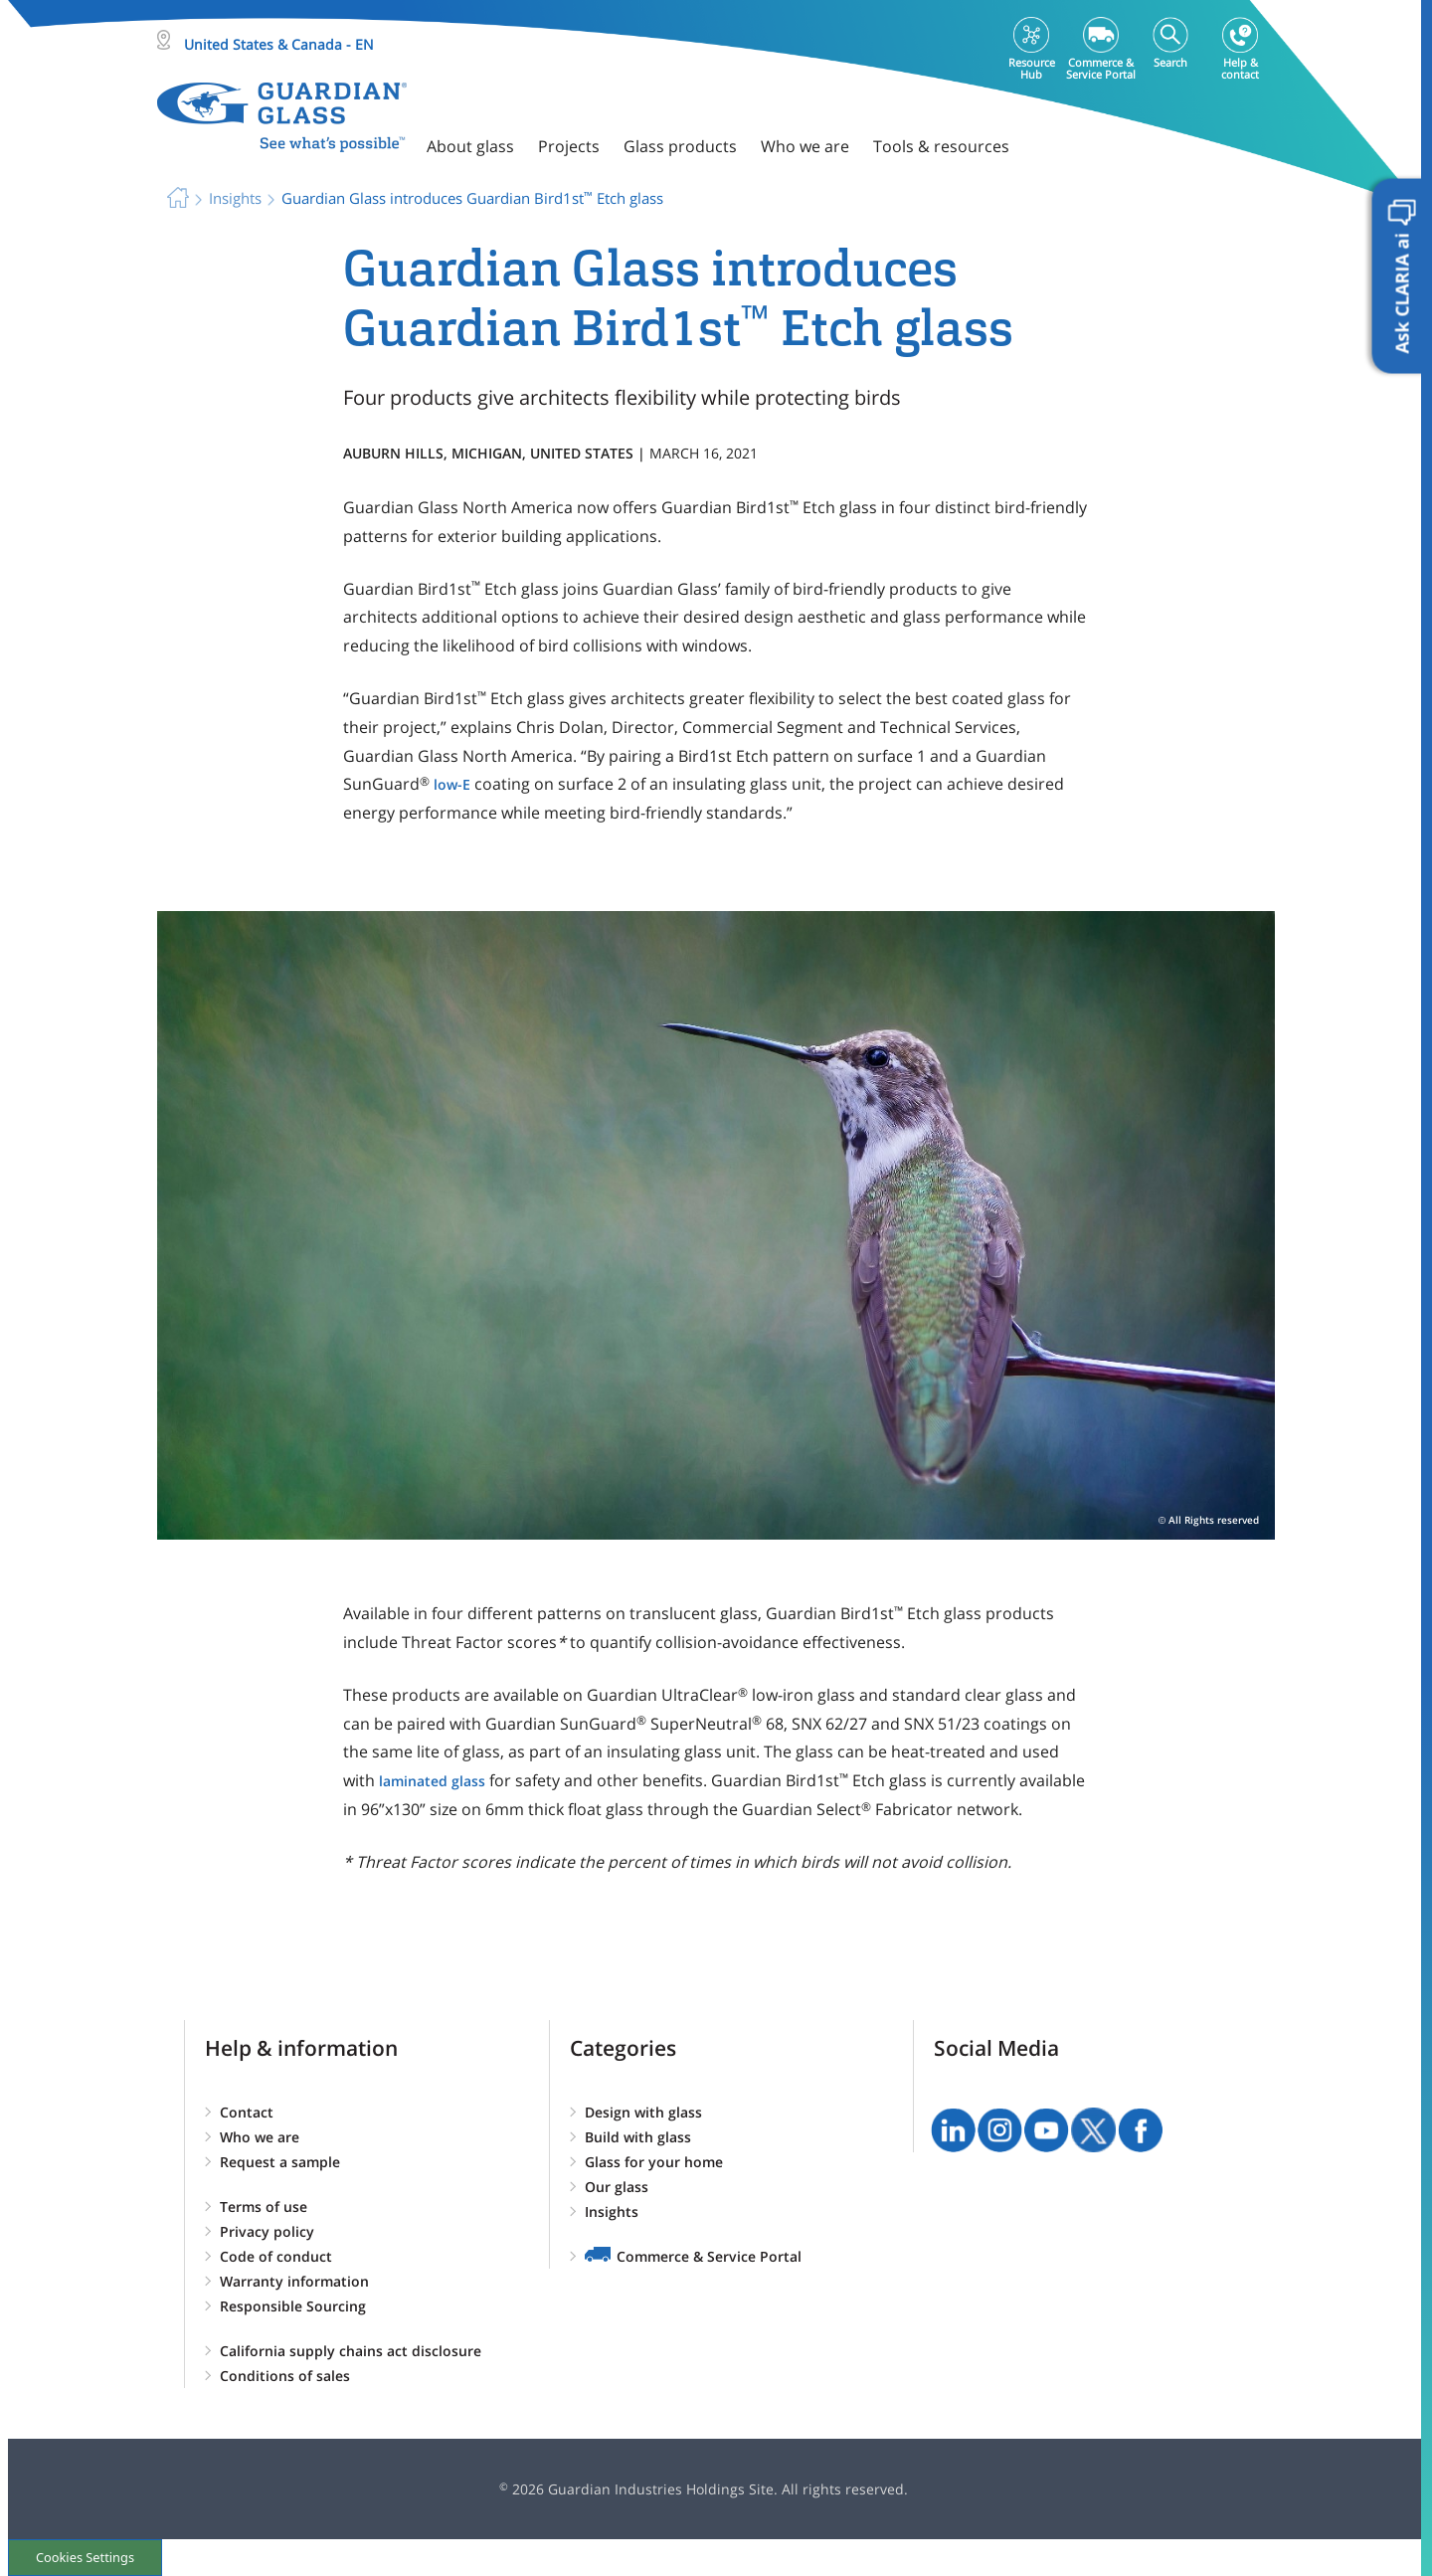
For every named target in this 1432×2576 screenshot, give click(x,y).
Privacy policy (267, 2231)
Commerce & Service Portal (709, 2256)
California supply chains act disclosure (350, 2350)
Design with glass (643, 2112)
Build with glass (638, 2136)
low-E (452, 784)
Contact (246, 2112)
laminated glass (432, 1780)
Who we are (259, 2136)
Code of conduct (276, 2256)
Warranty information (294, 2281)
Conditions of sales (285, 2375)
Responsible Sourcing (293, 2306)
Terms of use (263, 2206)
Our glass (616, 2186)
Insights (611, 2211)
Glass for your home (654, 2161)
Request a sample (280, 2161)
